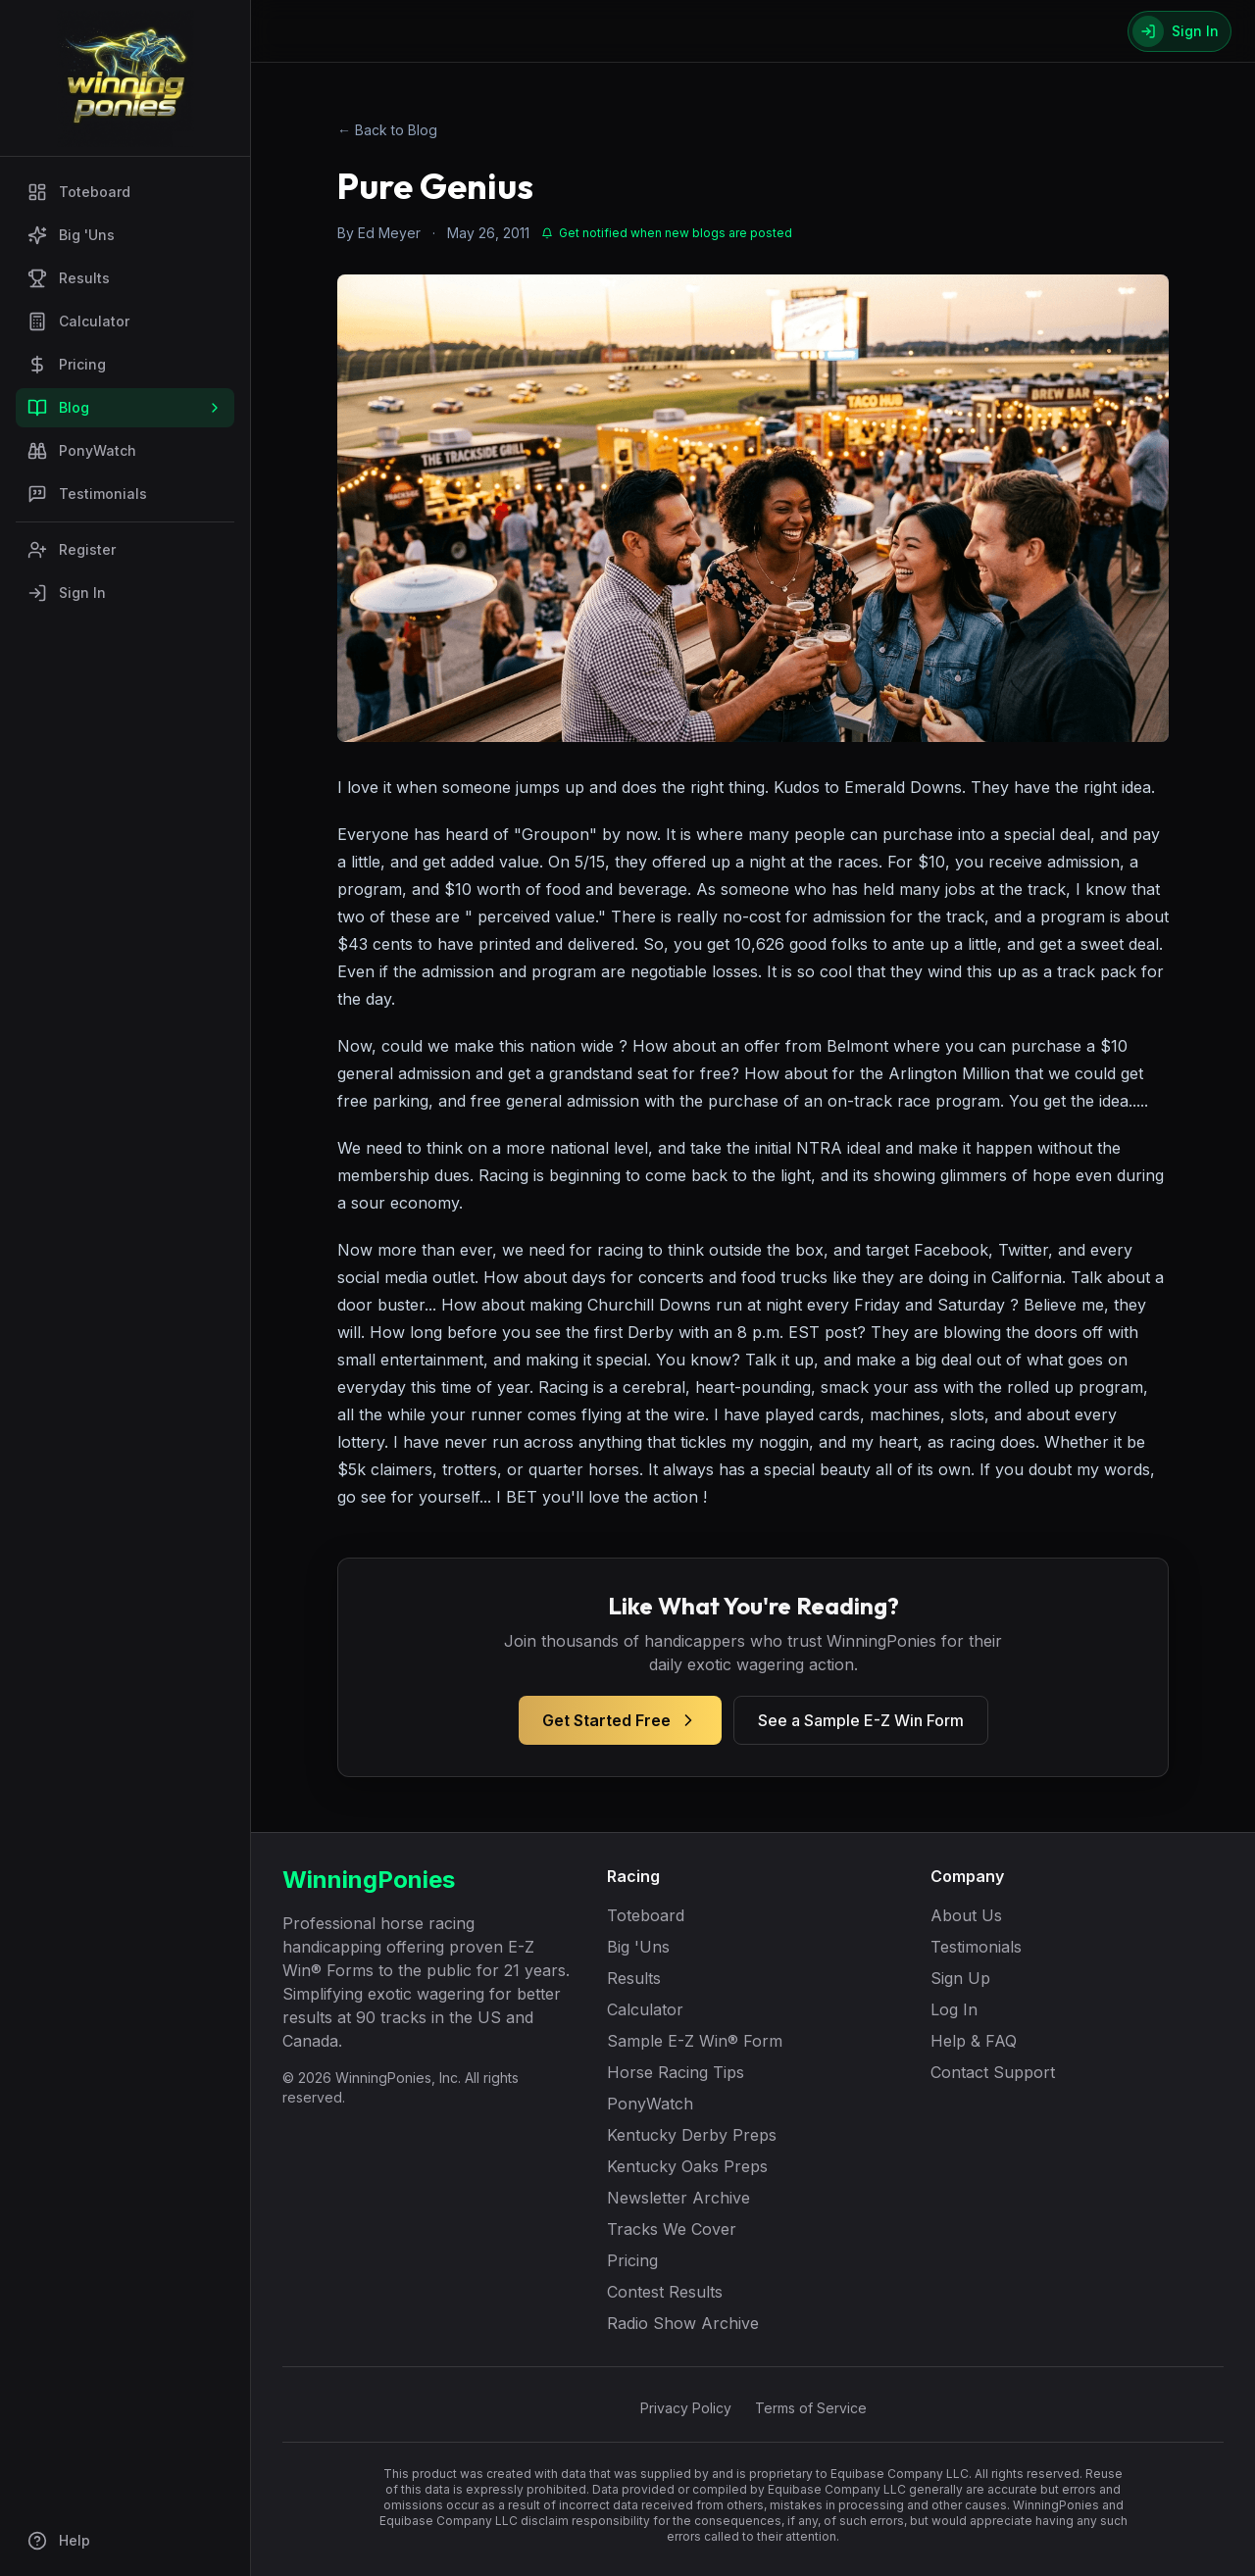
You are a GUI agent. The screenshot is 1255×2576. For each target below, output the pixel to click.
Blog (125, 408)
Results (68, 278)
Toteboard (78, 192)
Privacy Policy (685, 2408)
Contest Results (665, 2292)
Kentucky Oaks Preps (687, 2166)
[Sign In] (1179, 31)
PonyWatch (81, 451)
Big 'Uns (71, 235)
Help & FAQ (973, 2041)
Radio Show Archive (683, 2323)
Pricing (66, 364)
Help (58, 2541)
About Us (966, 1915)
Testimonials (87, 494)
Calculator (78, 321)
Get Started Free (620, 1720)
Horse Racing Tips (675, 2072)
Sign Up (960, 1978)
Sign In (66, 593)
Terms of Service (811, 2408)
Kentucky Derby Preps (692, 2135)
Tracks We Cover (671, 2229)
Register (71, 550)
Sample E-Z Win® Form (694, 2041)
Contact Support (992, 2072)
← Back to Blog (387, 130)
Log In (954, 2009)
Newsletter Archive (678, 2197)
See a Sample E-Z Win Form (861, 1720)
